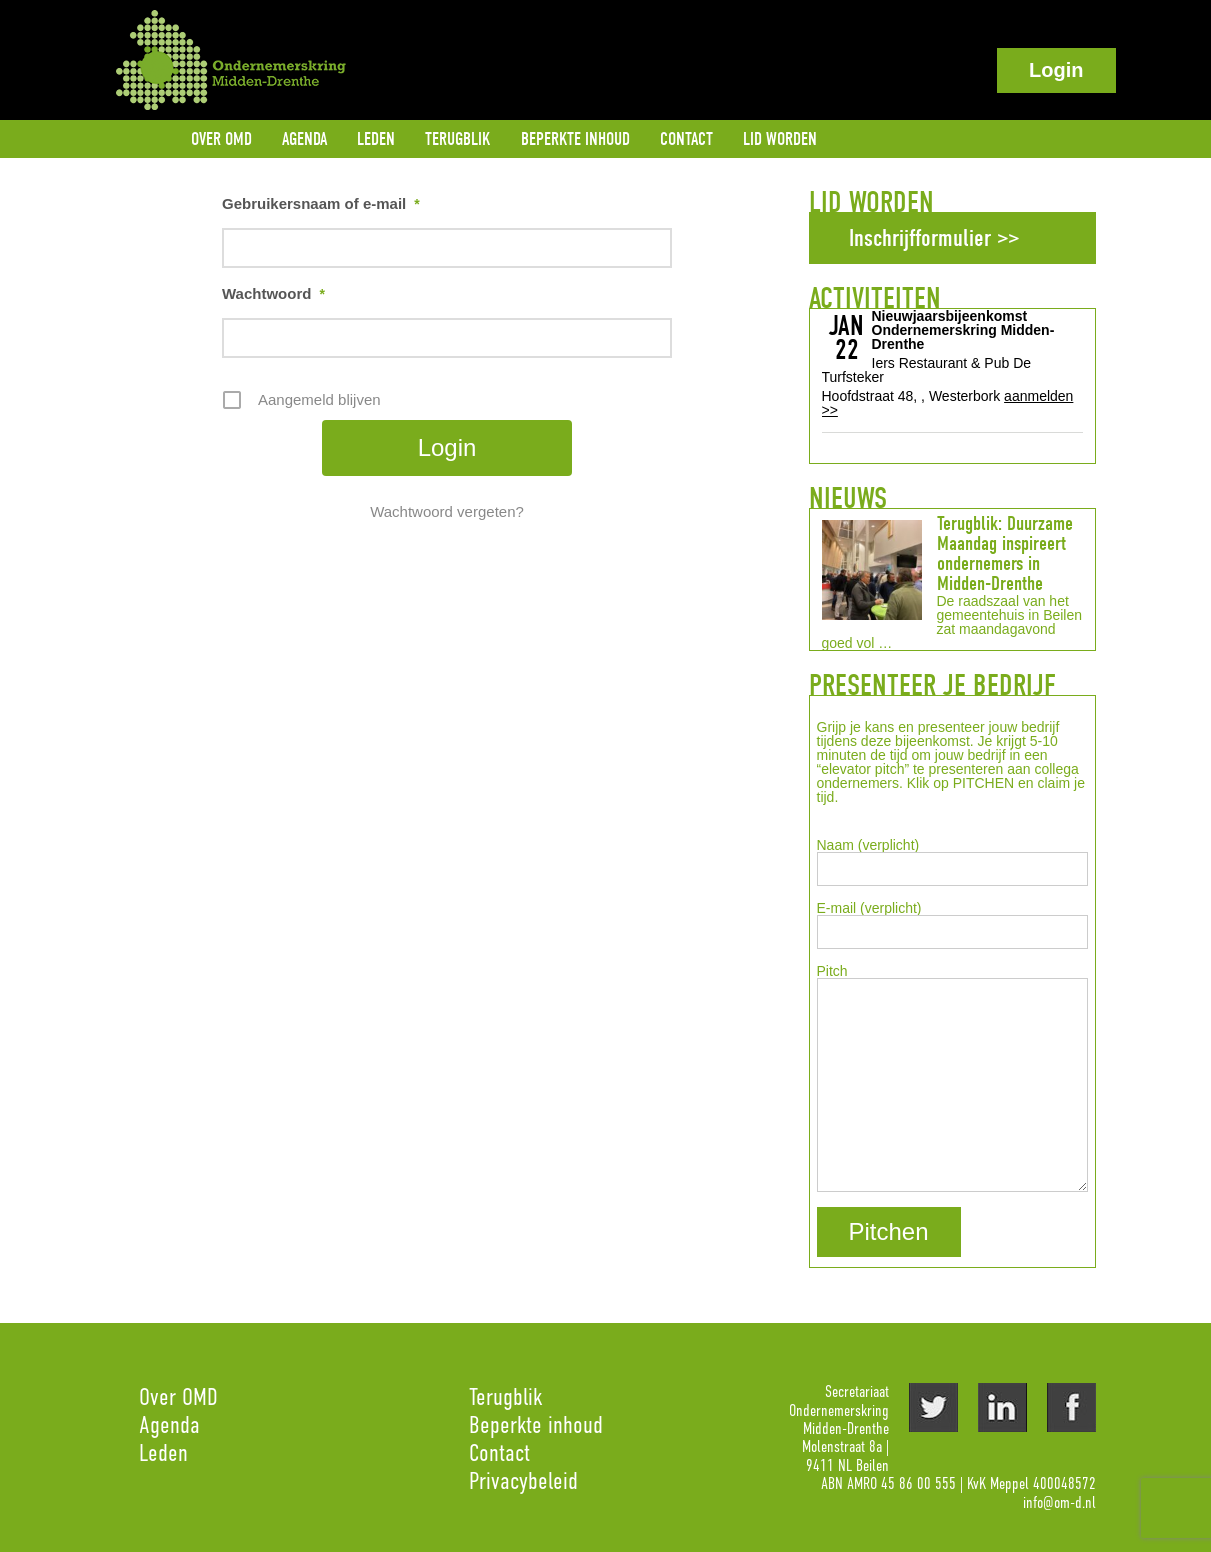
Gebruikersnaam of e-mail (321, 204)
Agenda (169, 1424)
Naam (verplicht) (952, 862)
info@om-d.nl (1059, 1503)
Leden (163, 1452)
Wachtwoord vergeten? (447, 511)
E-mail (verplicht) (952, 925)
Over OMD (178, 1396)
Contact (499, 1452)
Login (1056, 70)
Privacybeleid (523, 1480)
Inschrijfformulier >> (934, 238)
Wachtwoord (273, 294)
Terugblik (505, 1396)
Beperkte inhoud (536, 1424)
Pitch (952, 1078)
